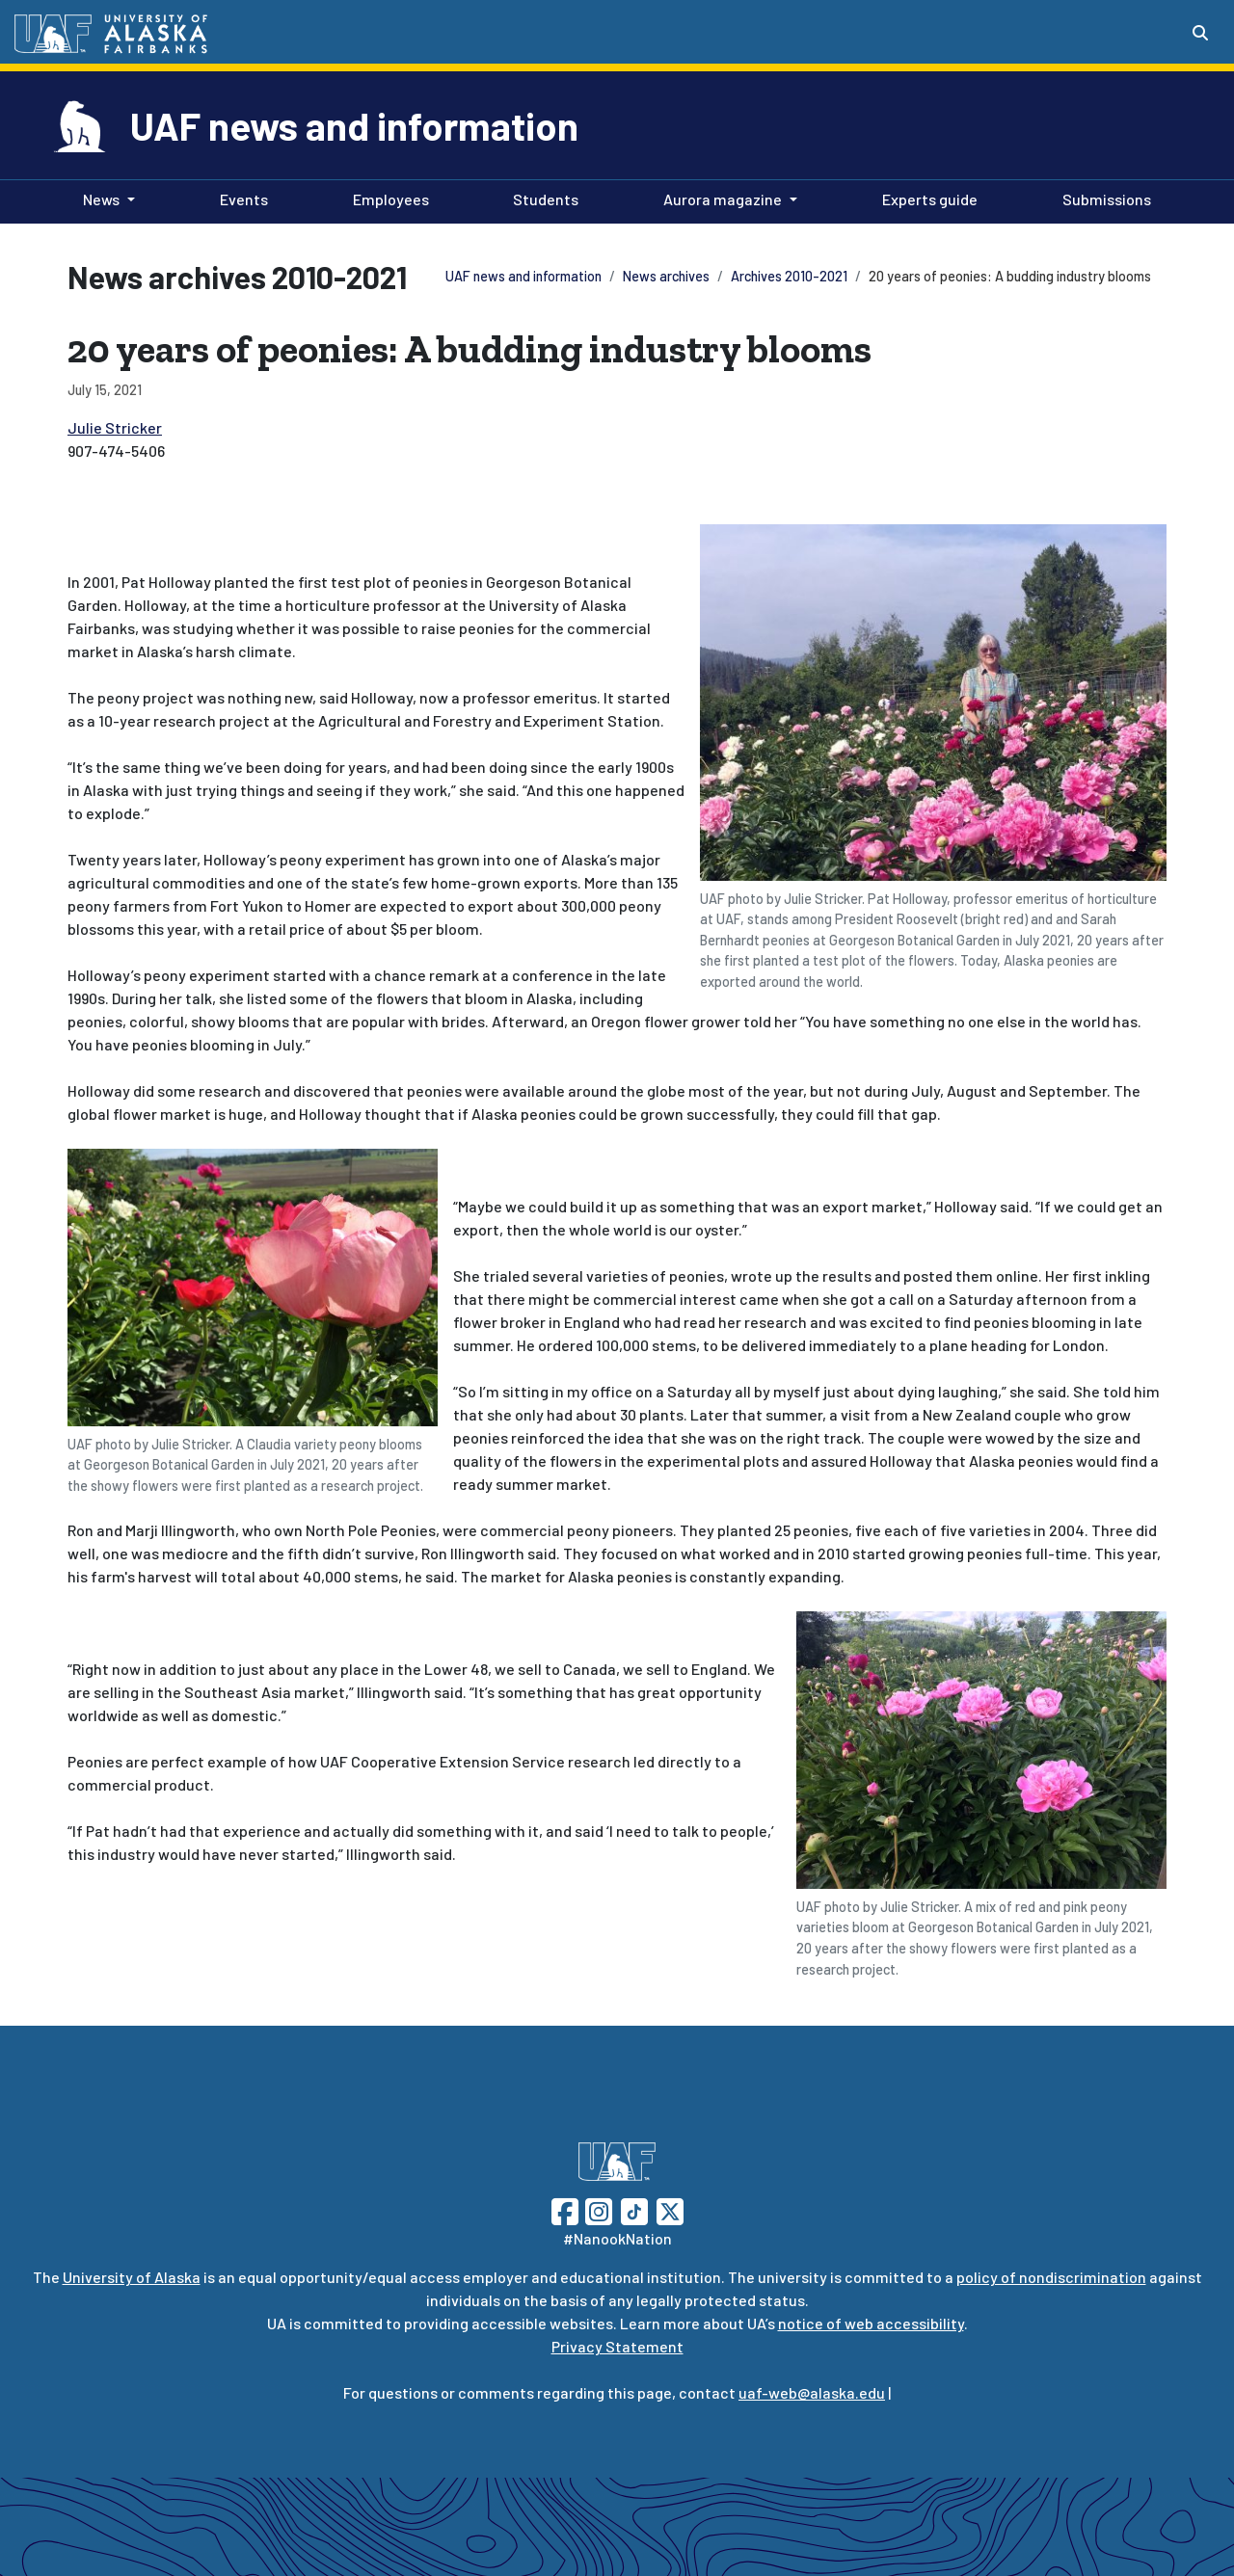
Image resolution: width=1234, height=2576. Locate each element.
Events (240, 197)
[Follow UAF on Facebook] (564, 2209)
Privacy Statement (617, 2346)
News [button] (101, 199)
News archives (666, 276)
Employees (387, 197)
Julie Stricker (114, 427)
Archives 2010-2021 (789, 276)
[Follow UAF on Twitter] (670, 2209)
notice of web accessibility (871, 2323)
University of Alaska (132, 2277)
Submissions (1103, 197)
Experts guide (926, 197)
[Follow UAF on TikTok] (634, 2209)
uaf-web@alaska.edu (811, 2392)
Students (541, 197)
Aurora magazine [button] (722, 199)
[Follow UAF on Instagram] (596, 2209)
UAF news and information (354, 125)
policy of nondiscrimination (1051, 2277)
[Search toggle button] (1200, 32)
